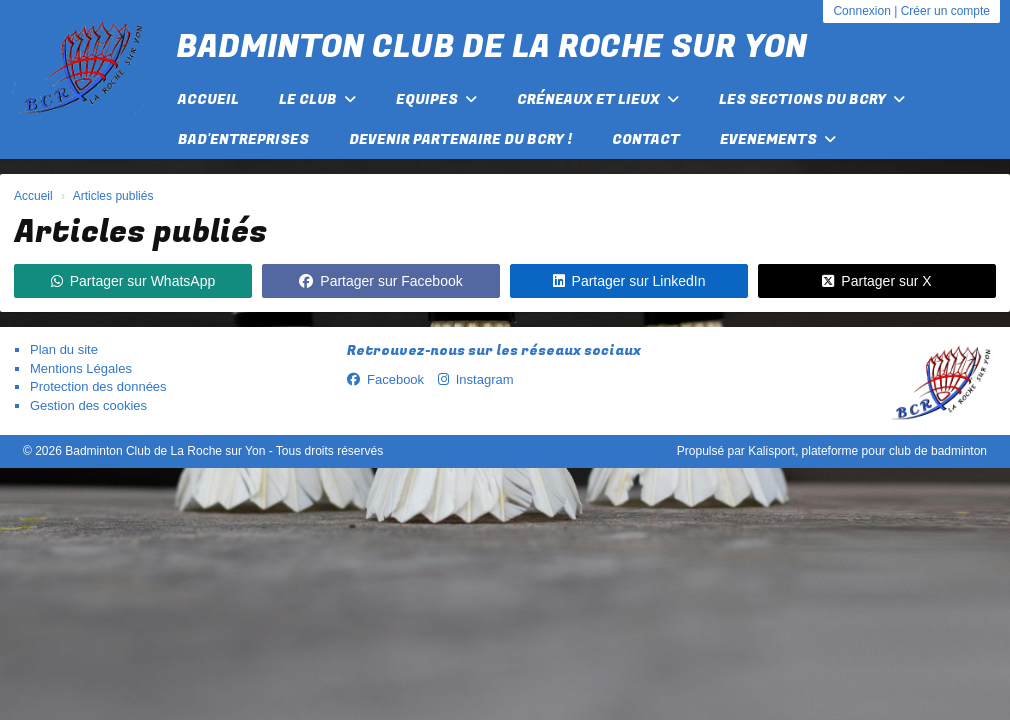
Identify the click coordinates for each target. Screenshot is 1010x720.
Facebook (385, 379)
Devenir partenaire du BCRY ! (460, 139)
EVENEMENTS (778, 139)
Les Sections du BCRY (812, 99)
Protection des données (98, 386)
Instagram (476, 379)
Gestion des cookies (88, 405)
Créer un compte (945, 11)
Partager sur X (876, 281)
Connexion (861, 11)
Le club (317, 99)
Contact (646, 139)
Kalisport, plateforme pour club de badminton (867, 451)
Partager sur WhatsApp (133, 281)
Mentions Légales (81, 368)
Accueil (208, 99)
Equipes (436, 99)
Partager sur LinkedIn (629, 281)
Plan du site (64, 349)
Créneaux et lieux (598, 99)
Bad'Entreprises (243, 139)
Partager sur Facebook (380, 281)
